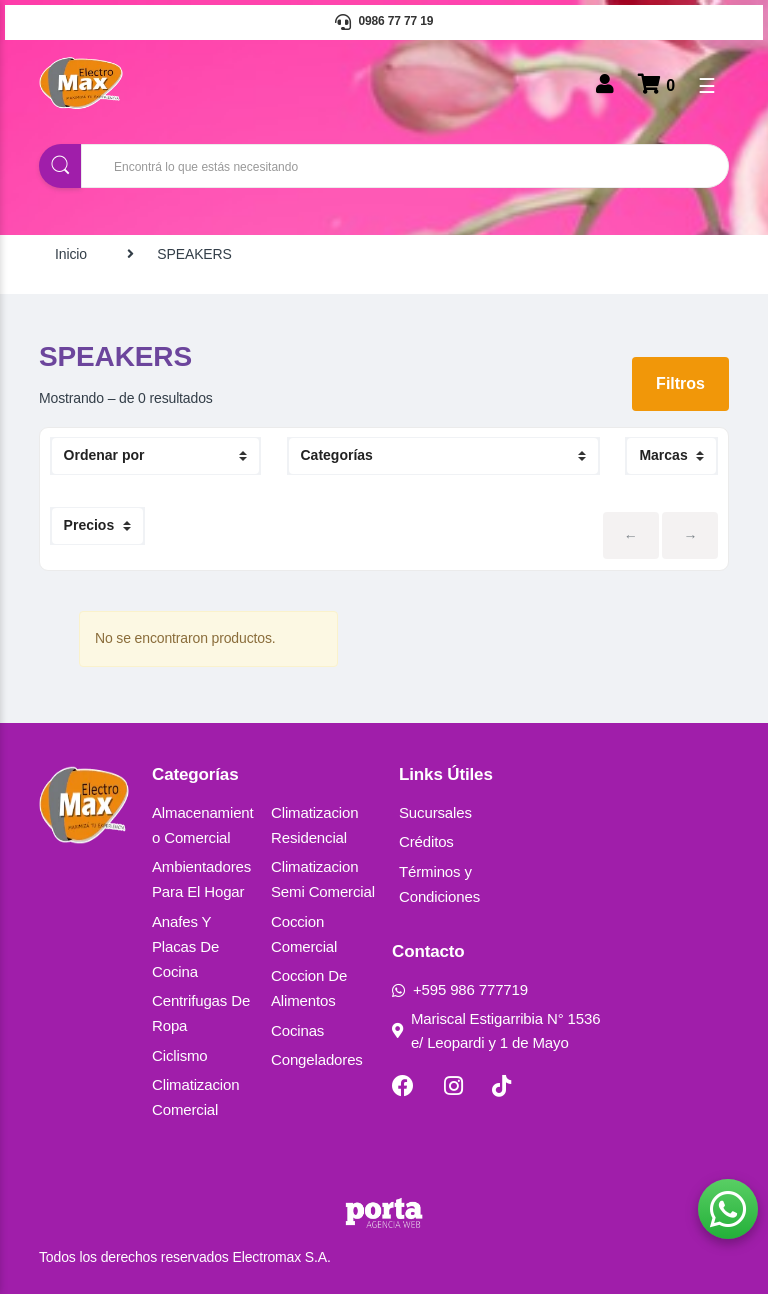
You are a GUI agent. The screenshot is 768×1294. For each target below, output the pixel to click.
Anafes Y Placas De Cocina (185, 946)
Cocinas (297, 1030)
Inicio (71, 254)
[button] (728, 1209)
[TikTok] (501, 1086)
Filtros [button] (680, 383)
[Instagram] (453, 1086)
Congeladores (317, 1059)
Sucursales (435, 812)
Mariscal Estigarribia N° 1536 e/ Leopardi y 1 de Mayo (496, 1030)
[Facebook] (403, 1086)
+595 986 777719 (460, 989)
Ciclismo (180, 1055)
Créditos (426, 841)
